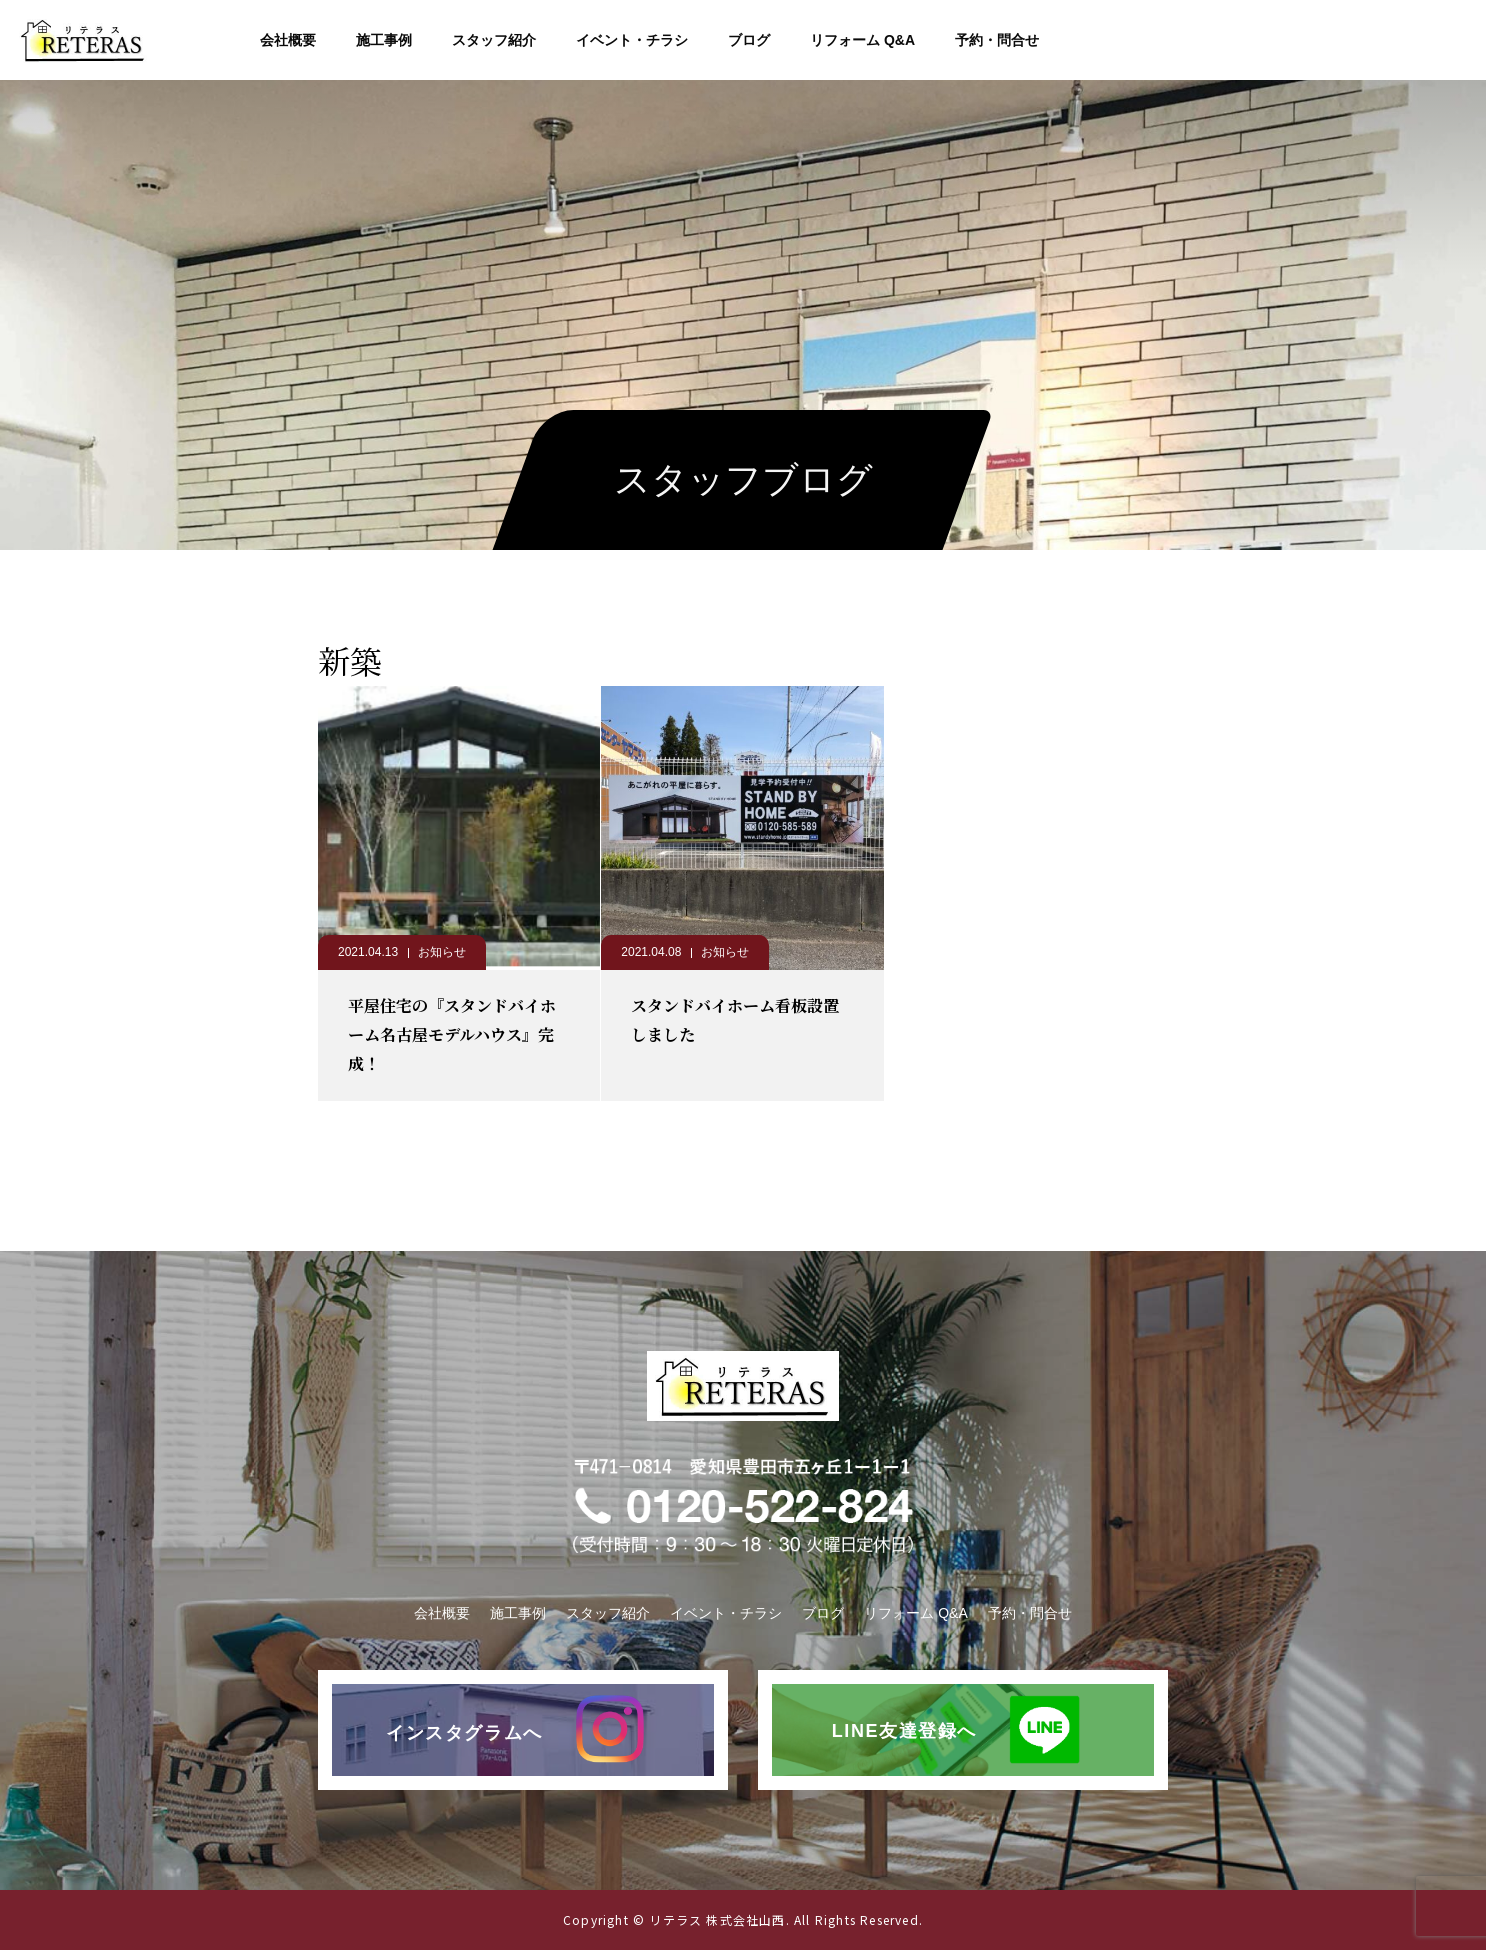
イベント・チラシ (632, 40)
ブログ (749, 40)
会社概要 (288, 40)
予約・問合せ (997, 40)
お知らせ (442, 952)
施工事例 (384, 40)
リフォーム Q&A (862, 40)
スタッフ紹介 (494, 40)
